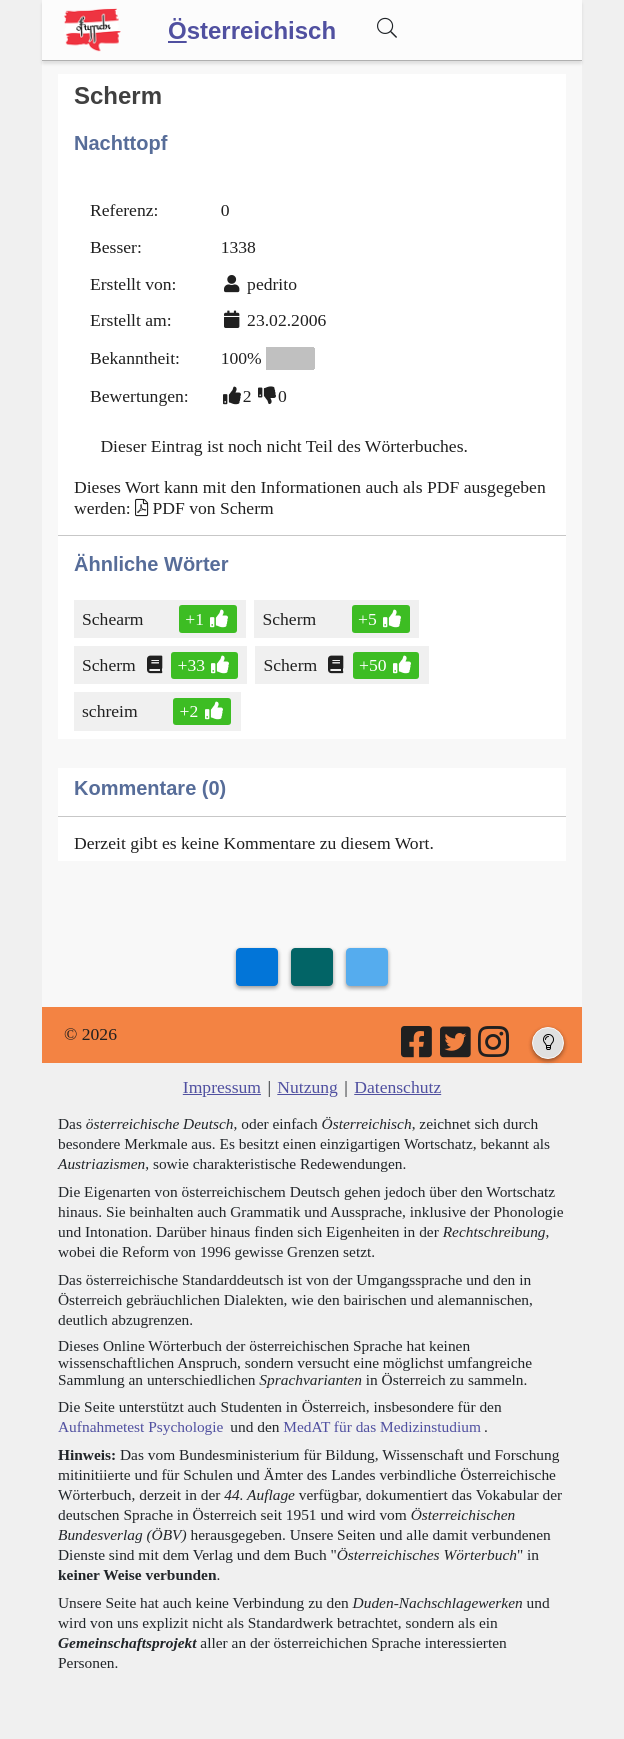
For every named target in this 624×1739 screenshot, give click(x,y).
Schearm (114, 619)
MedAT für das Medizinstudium (382, 1426)
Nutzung (307, 1087)
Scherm (290, 619)
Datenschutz (397, 1087)
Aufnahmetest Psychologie (140, 1426)
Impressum (222, 1087)
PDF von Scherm (212, 508)
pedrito (272, 284)
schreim (111, 711)
